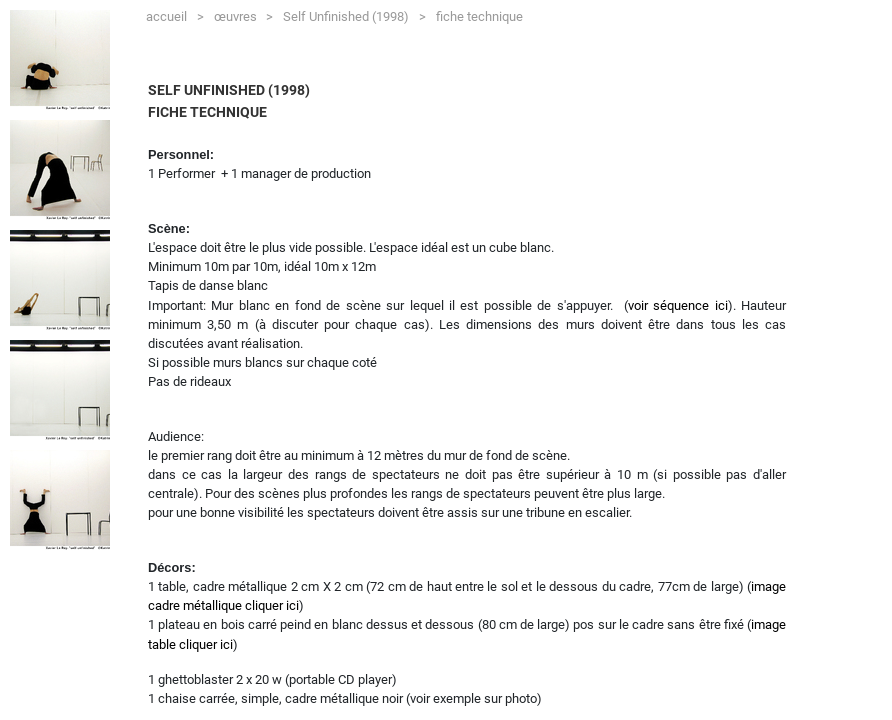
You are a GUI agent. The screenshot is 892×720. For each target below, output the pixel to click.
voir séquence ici (678, 305)
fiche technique (479, 16)
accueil (174, 13)
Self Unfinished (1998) (354, 13)
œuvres (243, 13)
